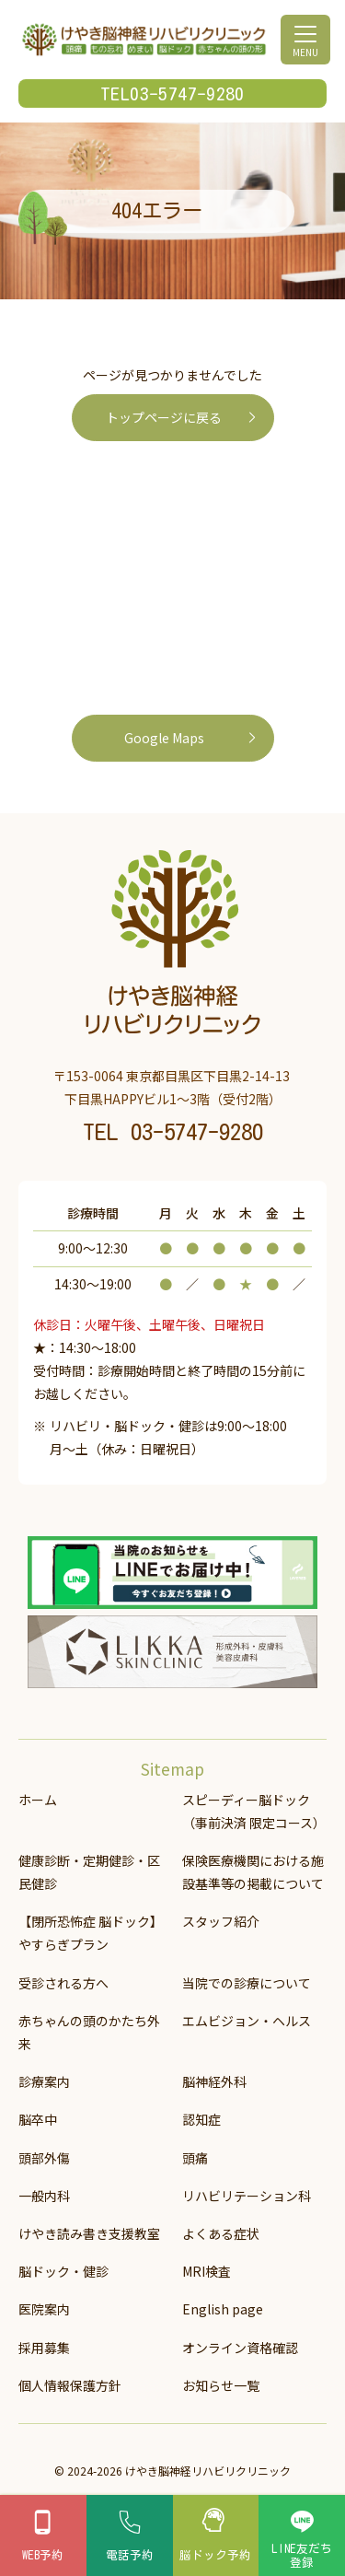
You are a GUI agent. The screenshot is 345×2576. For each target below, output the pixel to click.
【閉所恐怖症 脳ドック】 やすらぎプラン (91, 1931)
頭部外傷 (44, 2157)
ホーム (37, 1798)
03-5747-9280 (197, 1131)
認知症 (201, 2119)
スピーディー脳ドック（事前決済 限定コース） (254, 1810)
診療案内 (44, 2080)
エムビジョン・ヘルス (246, 2020)
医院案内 (44, 2308)
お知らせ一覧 (220, 2384)
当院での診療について (246, 1982)
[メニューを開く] (305, 39)
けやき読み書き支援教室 (89, 2232)
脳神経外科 (214, 2080)
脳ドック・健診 (63, 2270)
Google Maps (164, 738)
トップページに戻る (164, 417)
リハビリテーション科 (246, 2195)
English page (222, 2308)
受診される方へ (63, 1982)
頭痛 (195, 2157)
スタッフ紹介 (220, 1920)
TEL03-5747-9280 (172, 93)
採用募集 (44, 2346)
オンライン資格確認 (240, 2346)
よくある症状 (220, 2232)
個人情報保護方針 (69, 2384)
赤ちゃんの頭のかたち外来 (89, 2031)
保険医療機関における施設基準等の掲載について (253, 1871)
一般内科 (44, 2195)
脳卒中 (37, 2119)
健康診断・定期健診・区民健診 (89, 1871)
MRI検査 (206, 2270)
